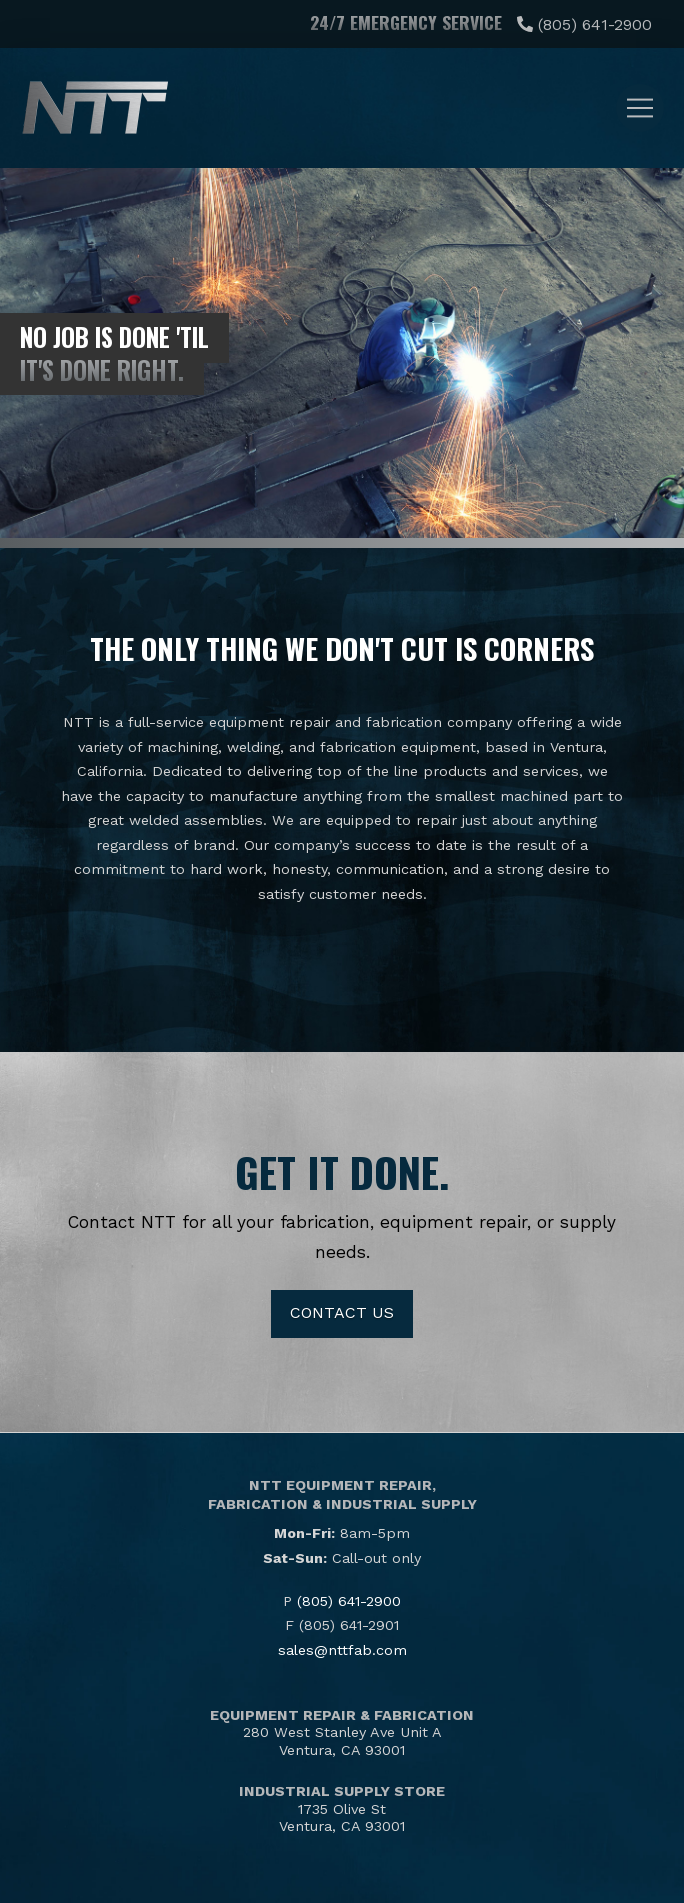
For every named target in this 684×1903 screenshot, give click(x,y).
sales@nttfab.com (342, 1650)
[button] (640, 108)
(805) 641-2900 (595, 24)
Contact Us (342, 1312)
